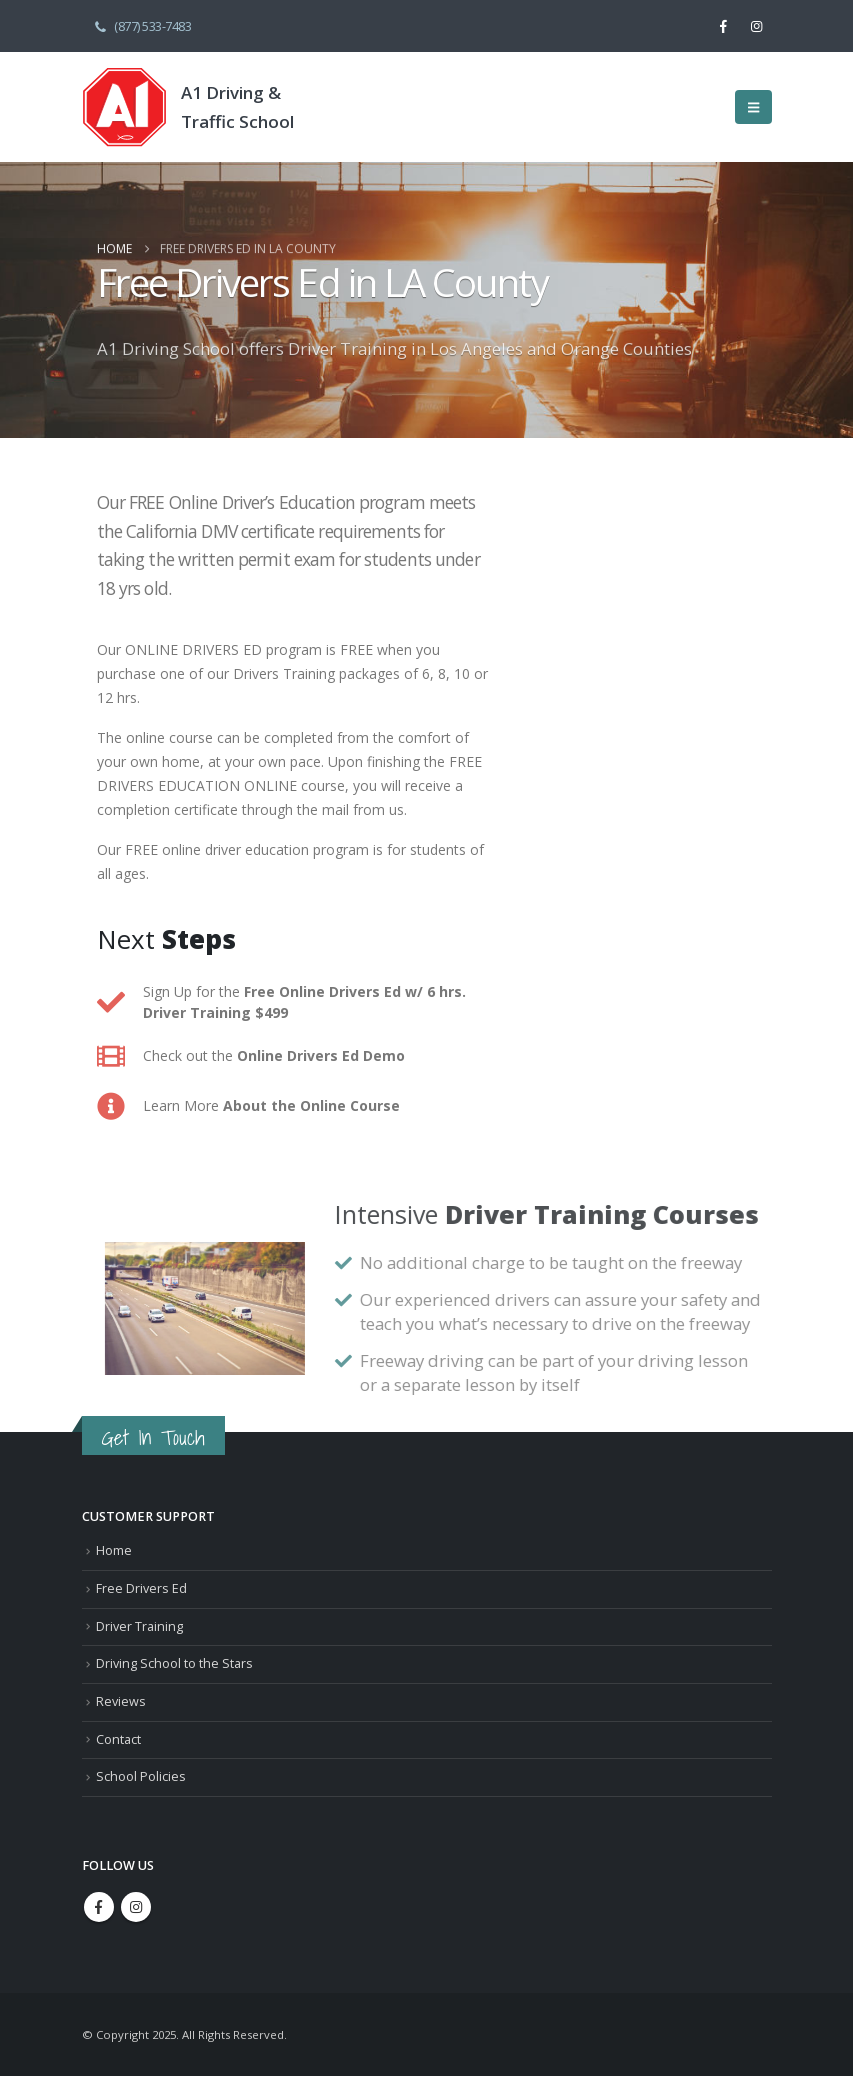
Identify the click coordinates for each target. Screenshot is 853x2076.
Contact (118, 1739)
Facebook (99, 1907)
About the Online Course (311, 1105)
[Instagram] (756, 26)
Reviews (121, 1701)
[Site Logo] (124, 107)
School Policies (141, 1776)
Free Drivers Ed (141, 1588)
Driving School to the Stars (174, 1663)
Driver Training (139, 1626)
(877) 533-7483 (142, 25)
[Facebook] (723, 26)
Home (114, 1550)
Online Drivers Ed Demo (321, 1055)
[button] (753, 107)
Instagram (136, 1907)
